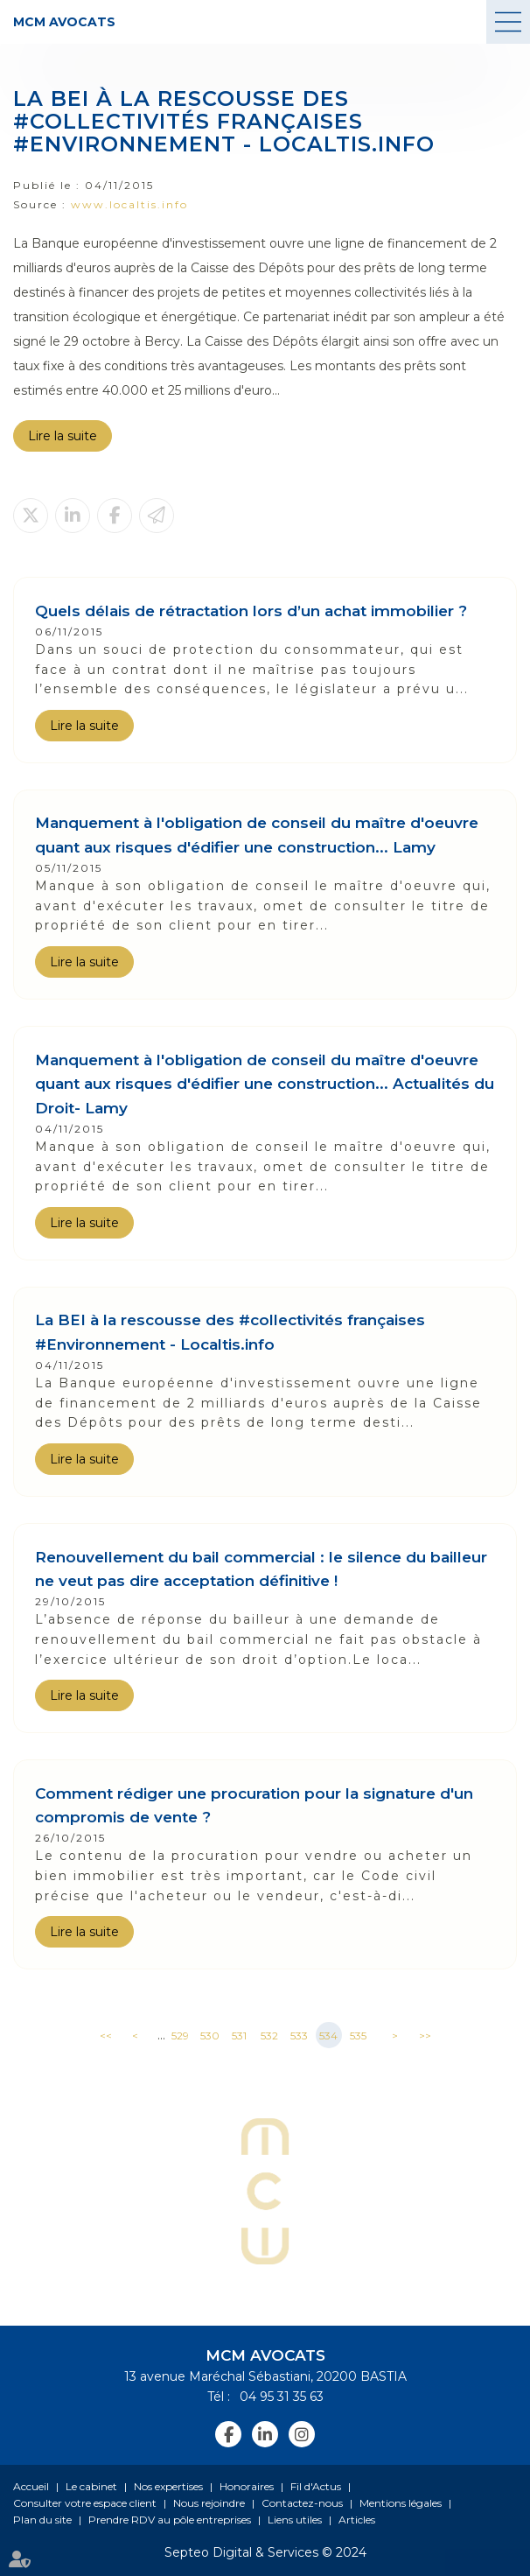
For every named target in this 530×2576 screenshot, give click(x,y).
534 (328, 2035)
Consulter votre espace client (85, 2502)
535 (358, 2035)
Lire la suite (62, 436)
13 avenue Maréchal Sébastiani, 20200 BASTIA (265, 2376)
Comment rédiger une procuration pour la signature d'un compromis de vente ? (254, 1805)
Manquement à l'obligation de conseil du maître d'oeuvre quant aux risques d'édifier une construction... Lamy (256, 834)
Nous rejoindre (209, 2502)
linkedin (265, 2434)
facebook (228, 2434)
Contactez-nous (302, 2502)
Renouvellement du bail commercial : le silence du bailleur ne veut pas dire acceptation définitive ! (261, 1569)
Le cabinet (91, 2486)
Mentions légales (400, 2502)
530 (210, 2035)
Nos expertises (168, 2486)
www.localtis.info (129, 204)
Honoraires (247, 2486)
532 (269, 2035)
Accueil (31, 2486)
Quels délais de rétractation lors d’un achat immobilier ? (251, 610)
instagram (302, 2434)
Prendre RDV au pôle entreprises (169, 2519)
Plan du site (42, 2519)
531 (239, 2035)
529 (180, 2035)
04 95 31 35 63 (279, 2396)
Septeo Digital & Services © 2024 (265, 2552)
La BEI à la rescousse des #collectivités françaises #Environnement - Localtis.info (230, 1331)
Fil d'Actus (315, 2486)
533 (299, 2035)
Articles (356, 2519)
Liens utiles (295, 2519)
